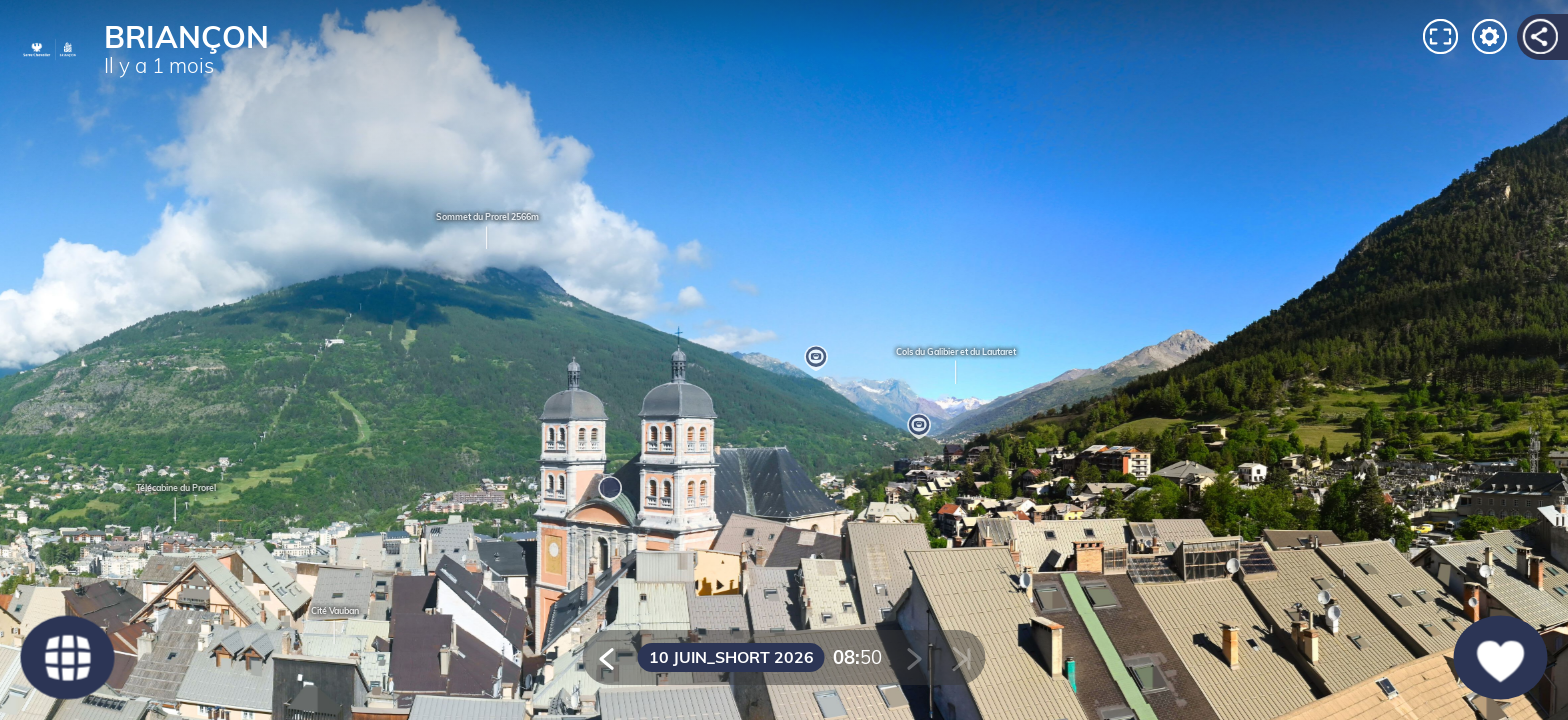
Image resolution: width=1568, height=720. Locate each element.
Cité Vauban (335, 626)
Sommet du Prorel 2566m (487, 231)
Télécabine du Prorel (176, 503)
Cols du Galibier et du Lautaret (956, 366)
